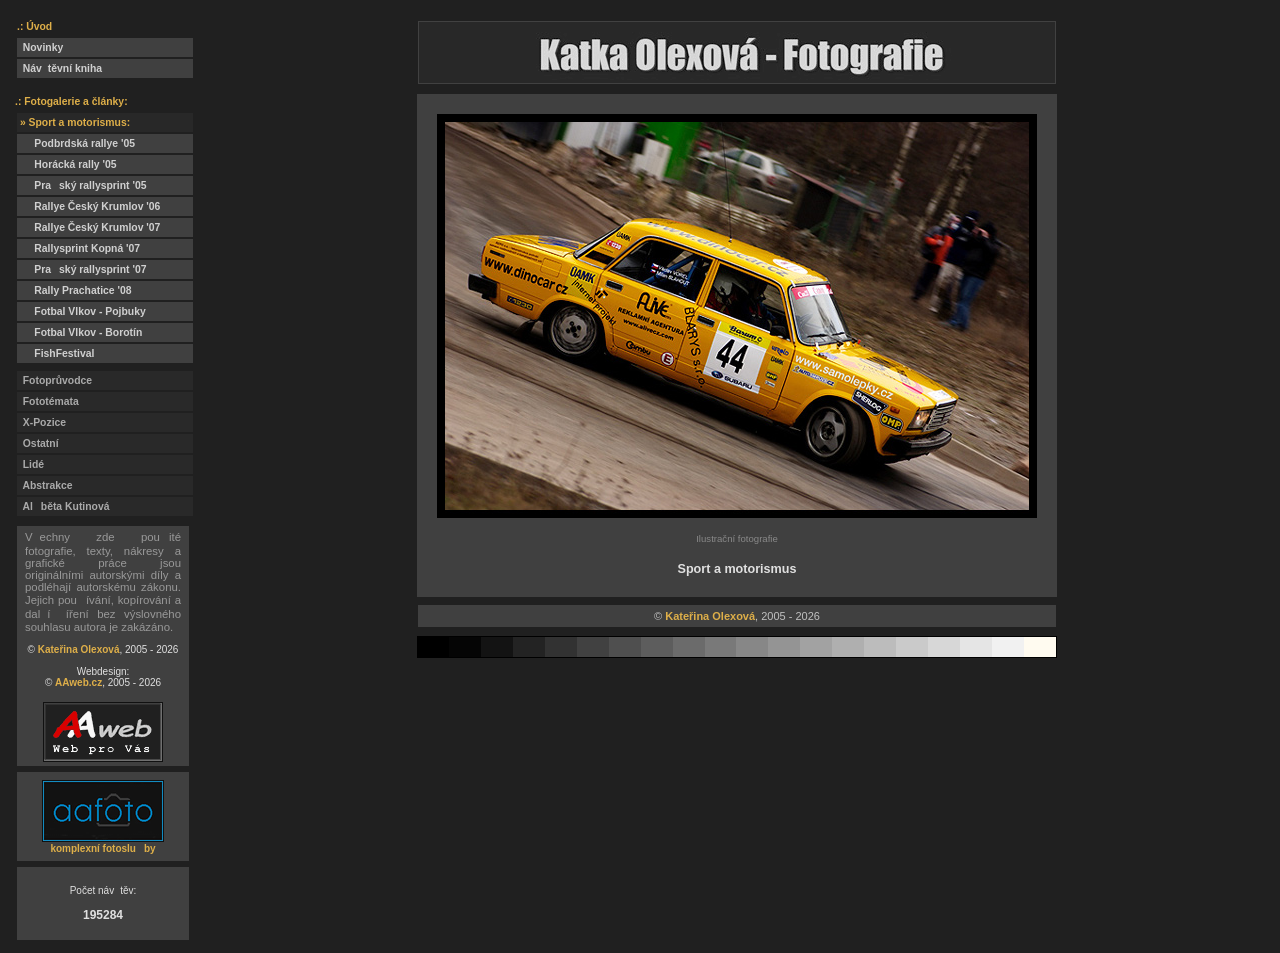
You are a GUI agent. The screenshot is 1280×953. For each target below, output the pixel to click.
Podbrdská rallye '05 (76, 143)
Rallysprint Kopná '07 (78, 248)
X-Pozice (41, 422)
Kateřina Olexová (79, 649)
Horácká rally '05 (67, 164)
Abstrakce (45, 485)
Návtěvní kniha (59, 68)
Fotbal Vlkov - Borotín (79, 332)
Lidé (30, 464)
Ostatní (38, 443)
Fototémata (48, 401)
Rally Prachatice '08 (74, 290)
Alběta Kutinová (63, 506)
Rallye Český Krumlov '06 (88, 206)
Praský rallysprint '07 (81, 269)
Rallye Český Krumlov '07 (88, 227)
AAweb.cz (78, 682)
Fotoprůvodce (54, 380)
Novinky (40, 47)
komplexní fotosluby (102, 848)
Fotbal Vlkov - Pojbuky (81, 311)
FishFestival (55, 353)
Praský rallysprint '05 (81, 185)
